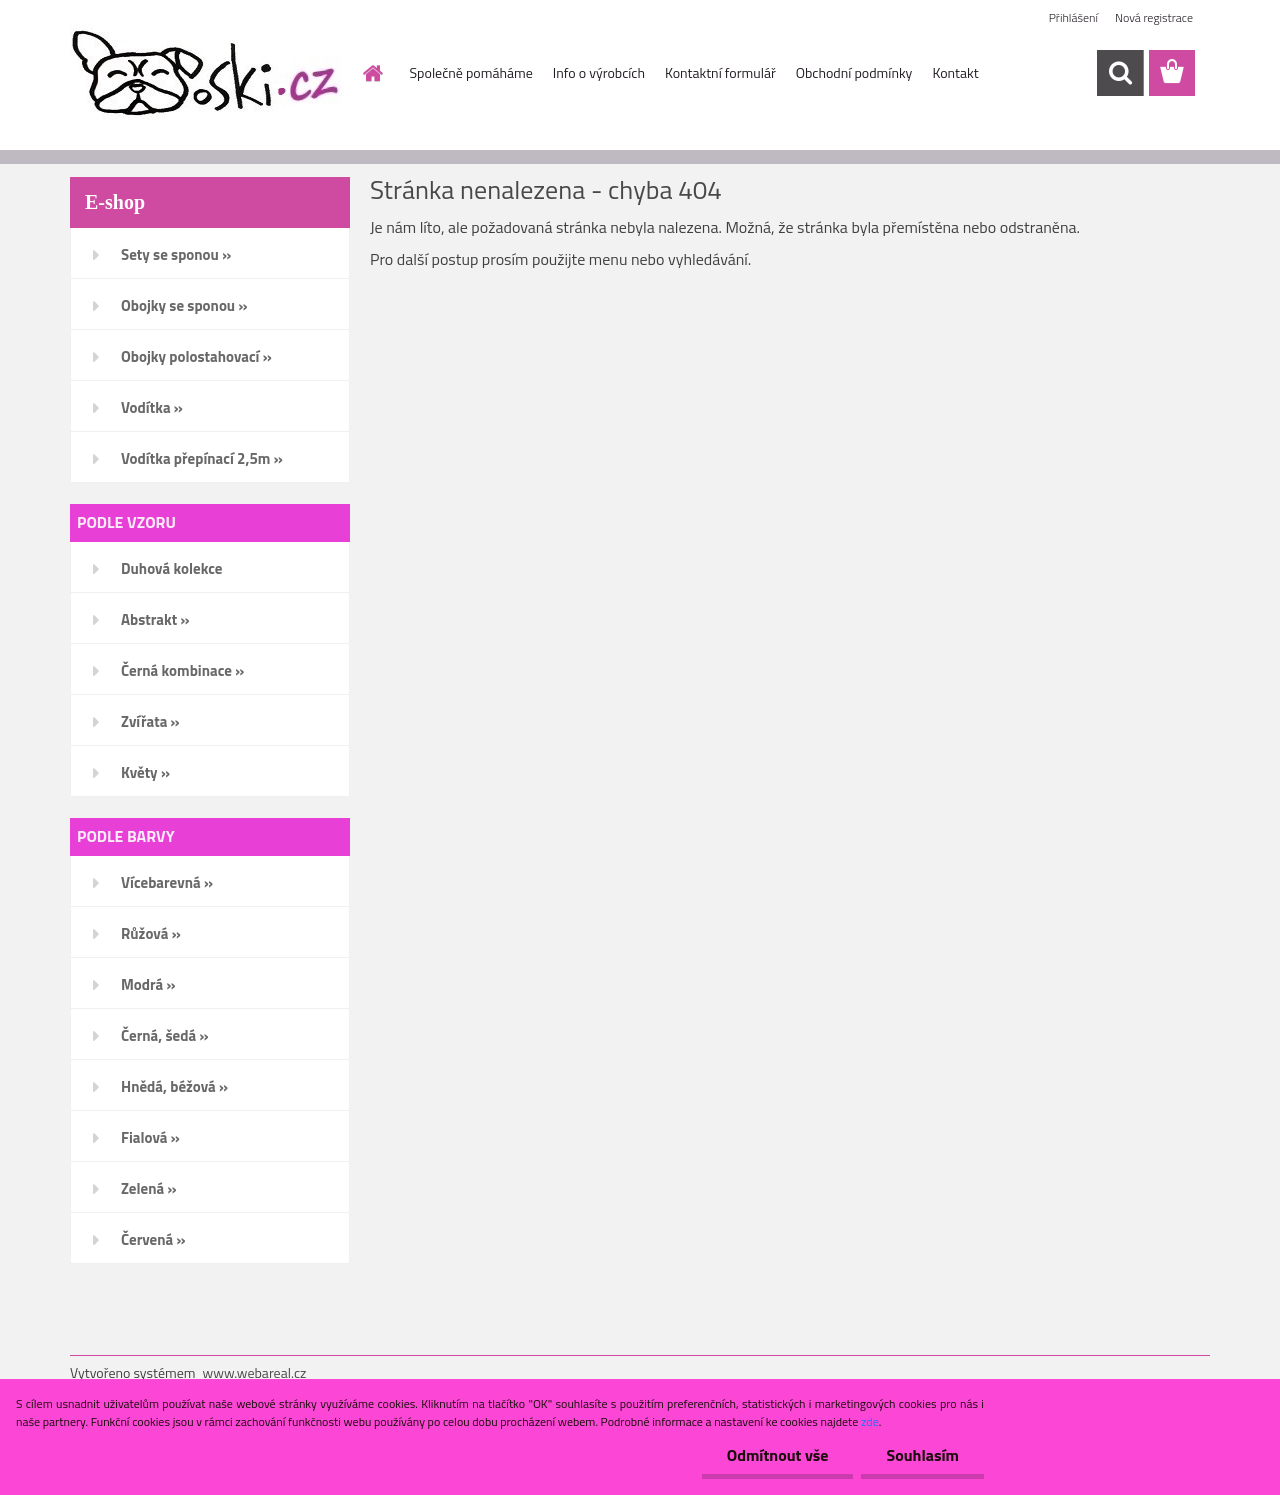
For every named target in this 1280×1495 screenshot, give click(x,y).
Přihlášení (1073, 17)
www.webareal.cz (255, 1372)
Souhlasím (922, 1455)
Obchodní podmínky (854, 72)
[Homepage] (372, 73)
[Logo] (207, 74)
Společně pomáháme (471, 72)
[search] (1120, 73)
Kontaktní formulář (720, 72)
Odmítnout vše (778, 1455)
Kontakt (955, 72)
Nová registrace (1154, 17)
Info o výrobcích (599, 72)
